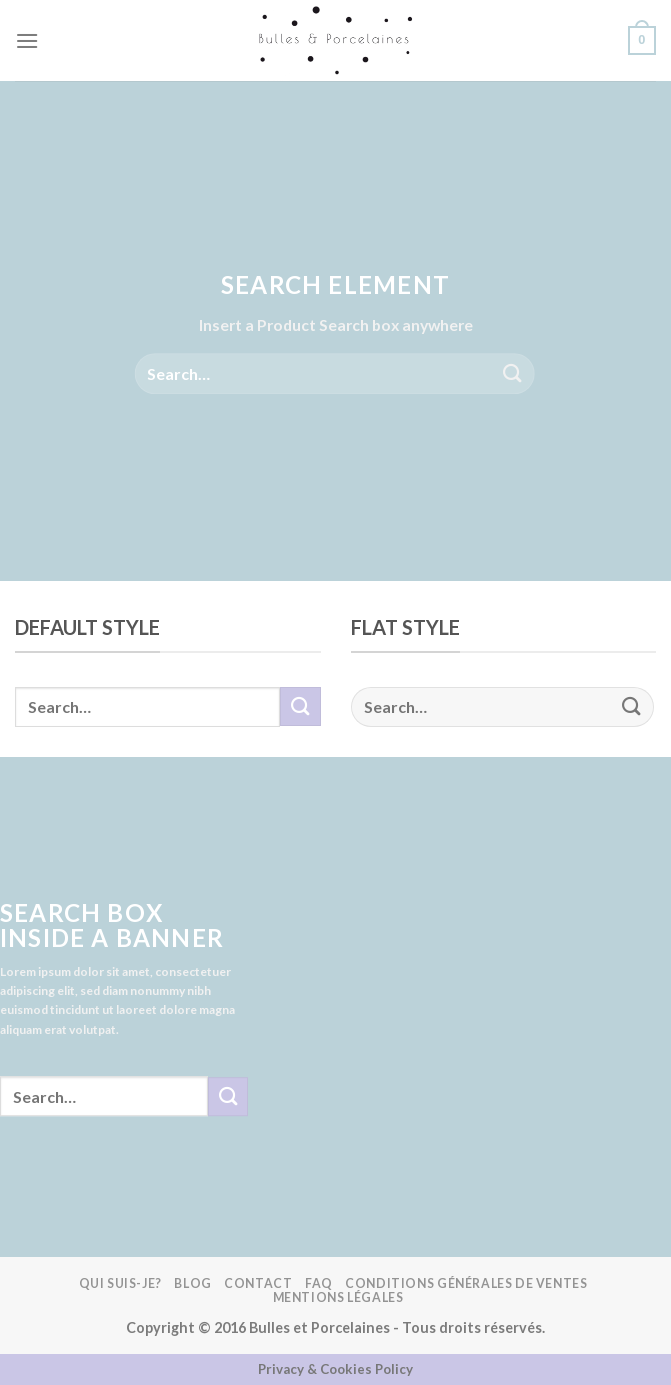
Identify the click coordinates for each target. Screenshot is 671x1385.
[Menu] (27, 40)
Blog (192, 1283)
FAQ (319, 1283)
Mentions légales (338, 1297)
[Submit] (513, 373)
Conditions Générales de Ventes (466, 1283)
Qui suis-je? (120, 1283)
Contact (258, 1283)
